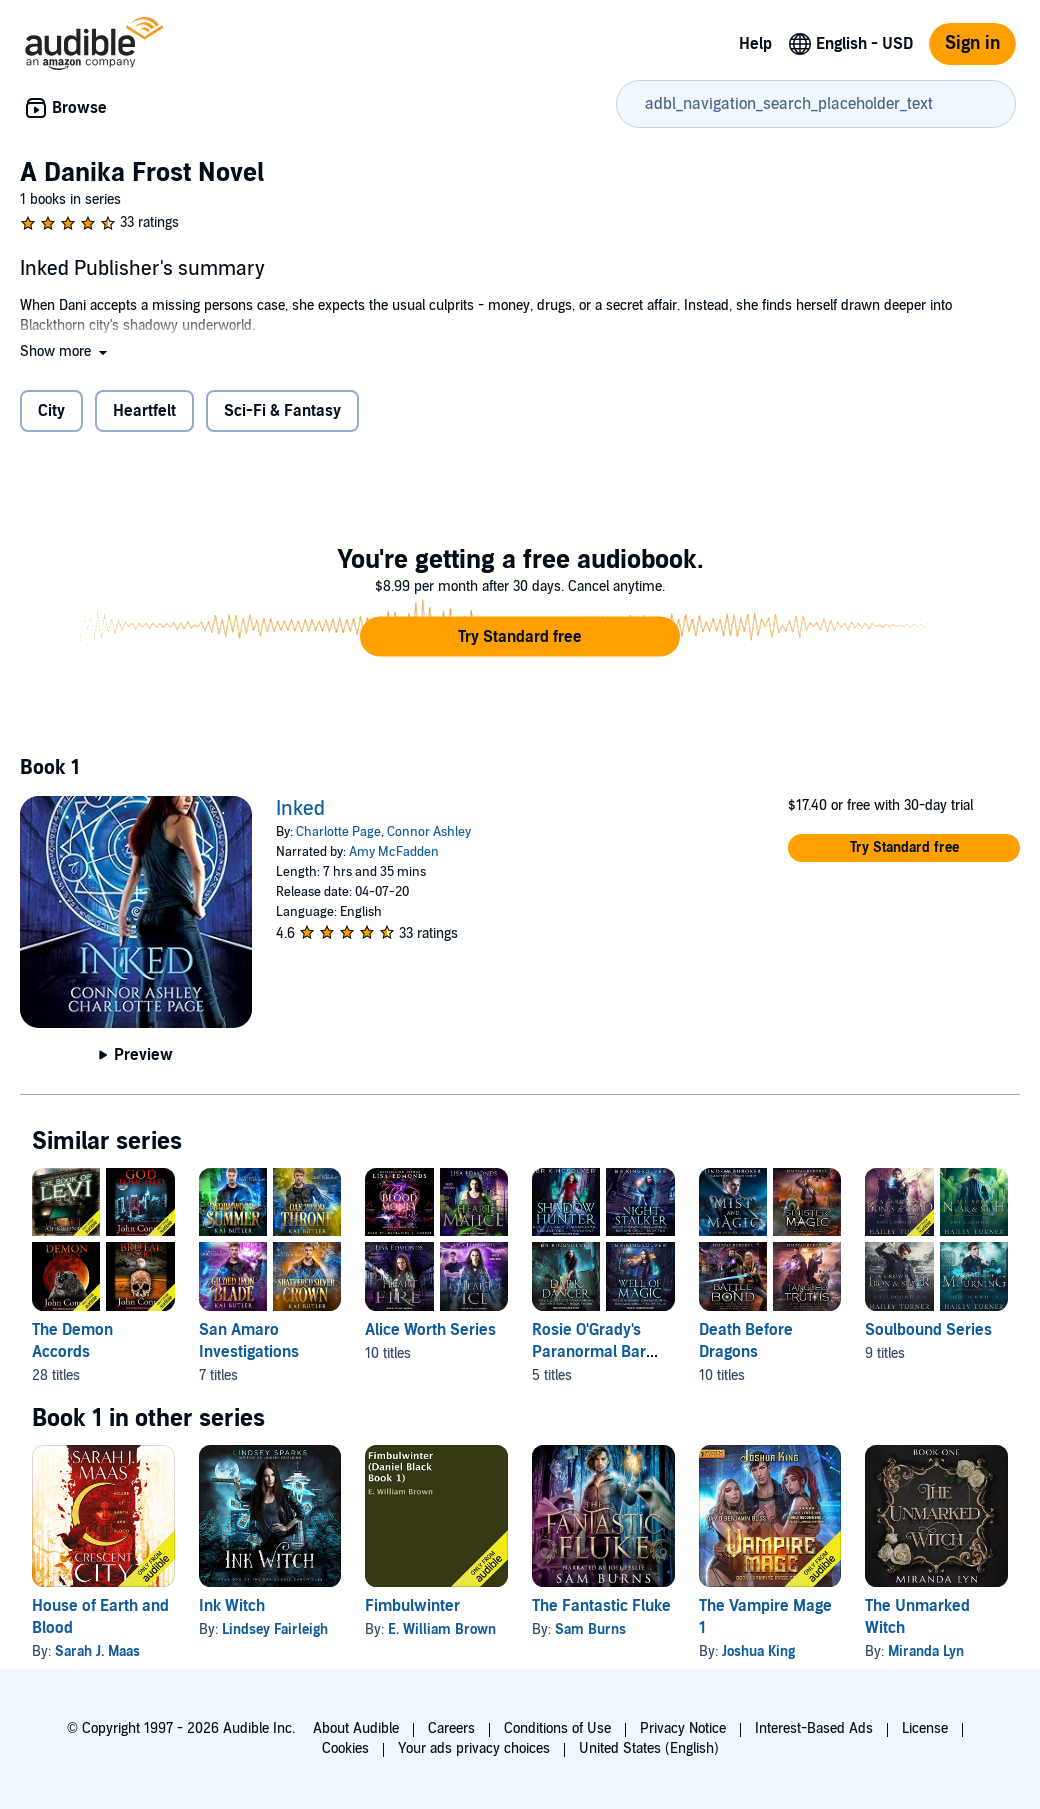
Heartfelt (144, 411)
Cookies (345, 1748)
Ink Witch (232, 1606)
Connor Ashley (429, 832)
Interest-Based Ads (814, 1728)
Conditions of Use (557, 1728)
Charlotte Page (338, 832)
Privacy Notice (683, 1728)
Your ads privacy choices (474, 1748)
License (925, 1728)
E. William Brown (442, 1629)
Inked (300, 809)
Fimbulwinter (412, 1606)
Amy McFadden (394, 852)
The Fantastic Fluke (601, 1606)
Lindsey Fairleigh (275, 1629)
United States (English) (649, 1748)
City (51, 411)
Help (755, 44)
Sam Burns (590, 1629)
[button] (65, 351)
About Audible (356, 1728)
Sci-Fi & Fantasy (282, 411)
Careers (451, 1728)
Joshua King (758, 1651)
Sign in (972, 43)
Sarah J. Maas (97, 1651)
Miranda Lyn (926, 1651)
